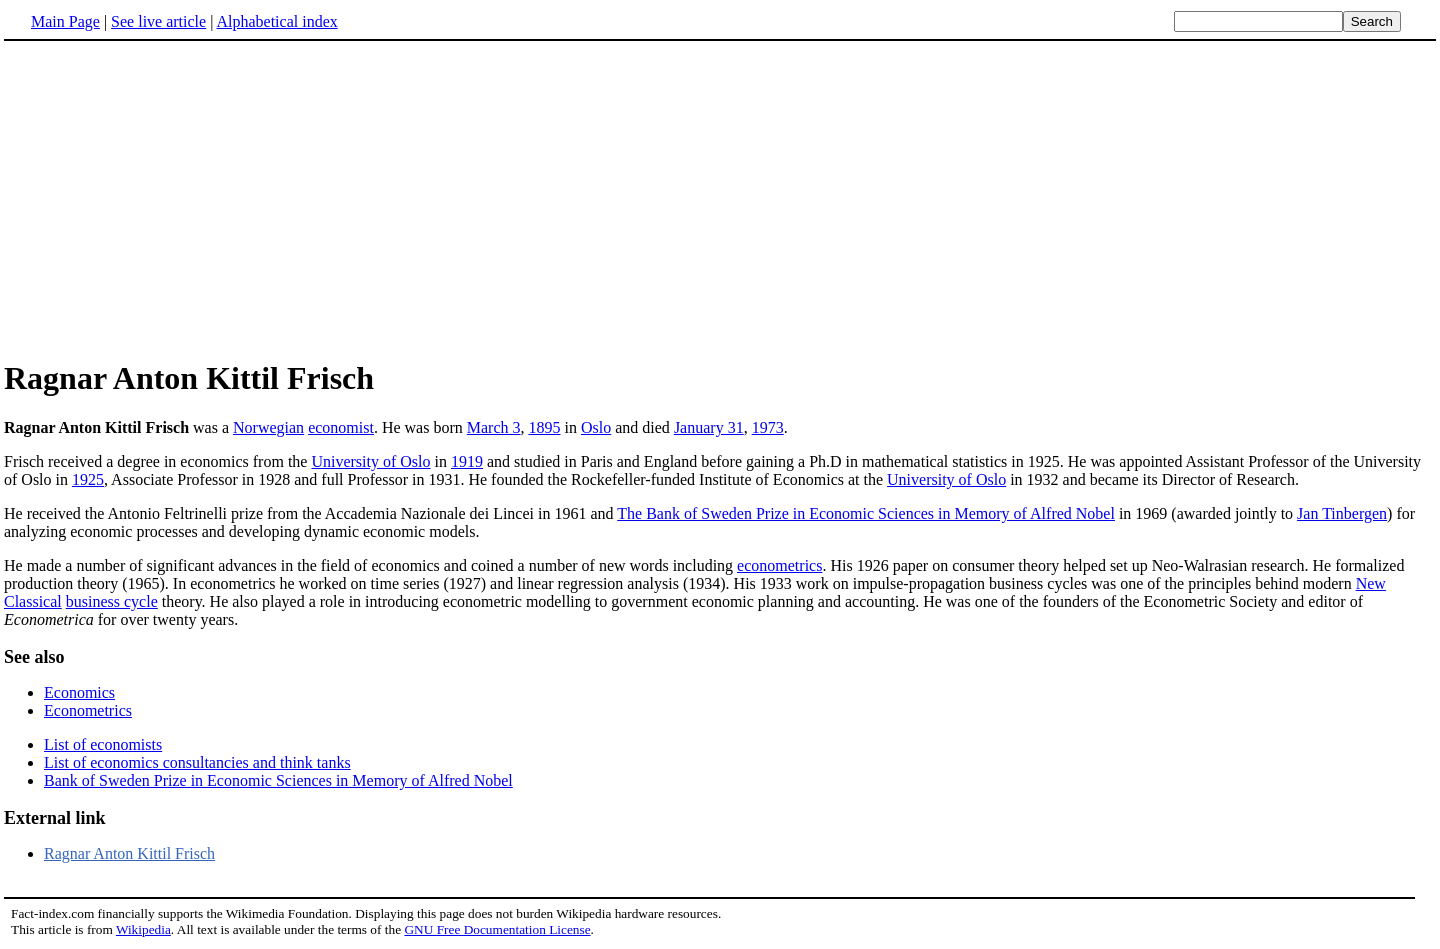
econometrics (779, 565)
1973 (768, 427)
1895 (545, 427)
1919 (467, 461)
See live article (158, 21)
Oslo (596, 427)
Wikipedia (143, 929)
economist (341, 427)
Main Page (65, 21)
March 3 (494, 427)
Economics (79, 692)
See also (34, 657)
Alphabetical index (276, 21)
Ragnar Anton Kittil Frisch (129, 853)
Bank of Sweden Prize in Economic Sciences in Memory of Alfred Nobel (278, 780)
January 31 (709, 427)
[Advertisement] (172, 199)
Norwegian (268, 427)
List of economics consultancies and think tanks (197, 762)
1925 (88, 479)
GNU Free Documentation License (497, 929)
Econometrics (88, 710)
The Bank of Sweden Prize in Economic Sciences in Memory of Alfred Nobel (866, 513)
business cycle (112, 601)
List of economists (103, 744)
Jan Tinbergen (1342, 513)
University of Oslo (370, 461)
